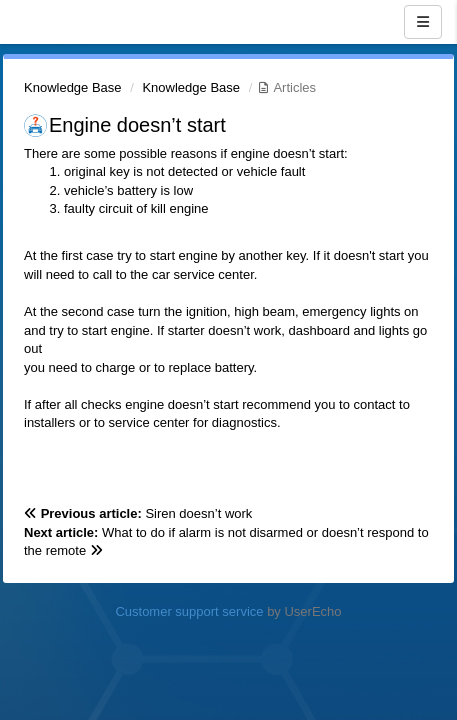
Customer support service (189, 611)
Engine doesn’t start (137, 125)
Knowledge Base (73, 87)
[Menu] (423, 22)
